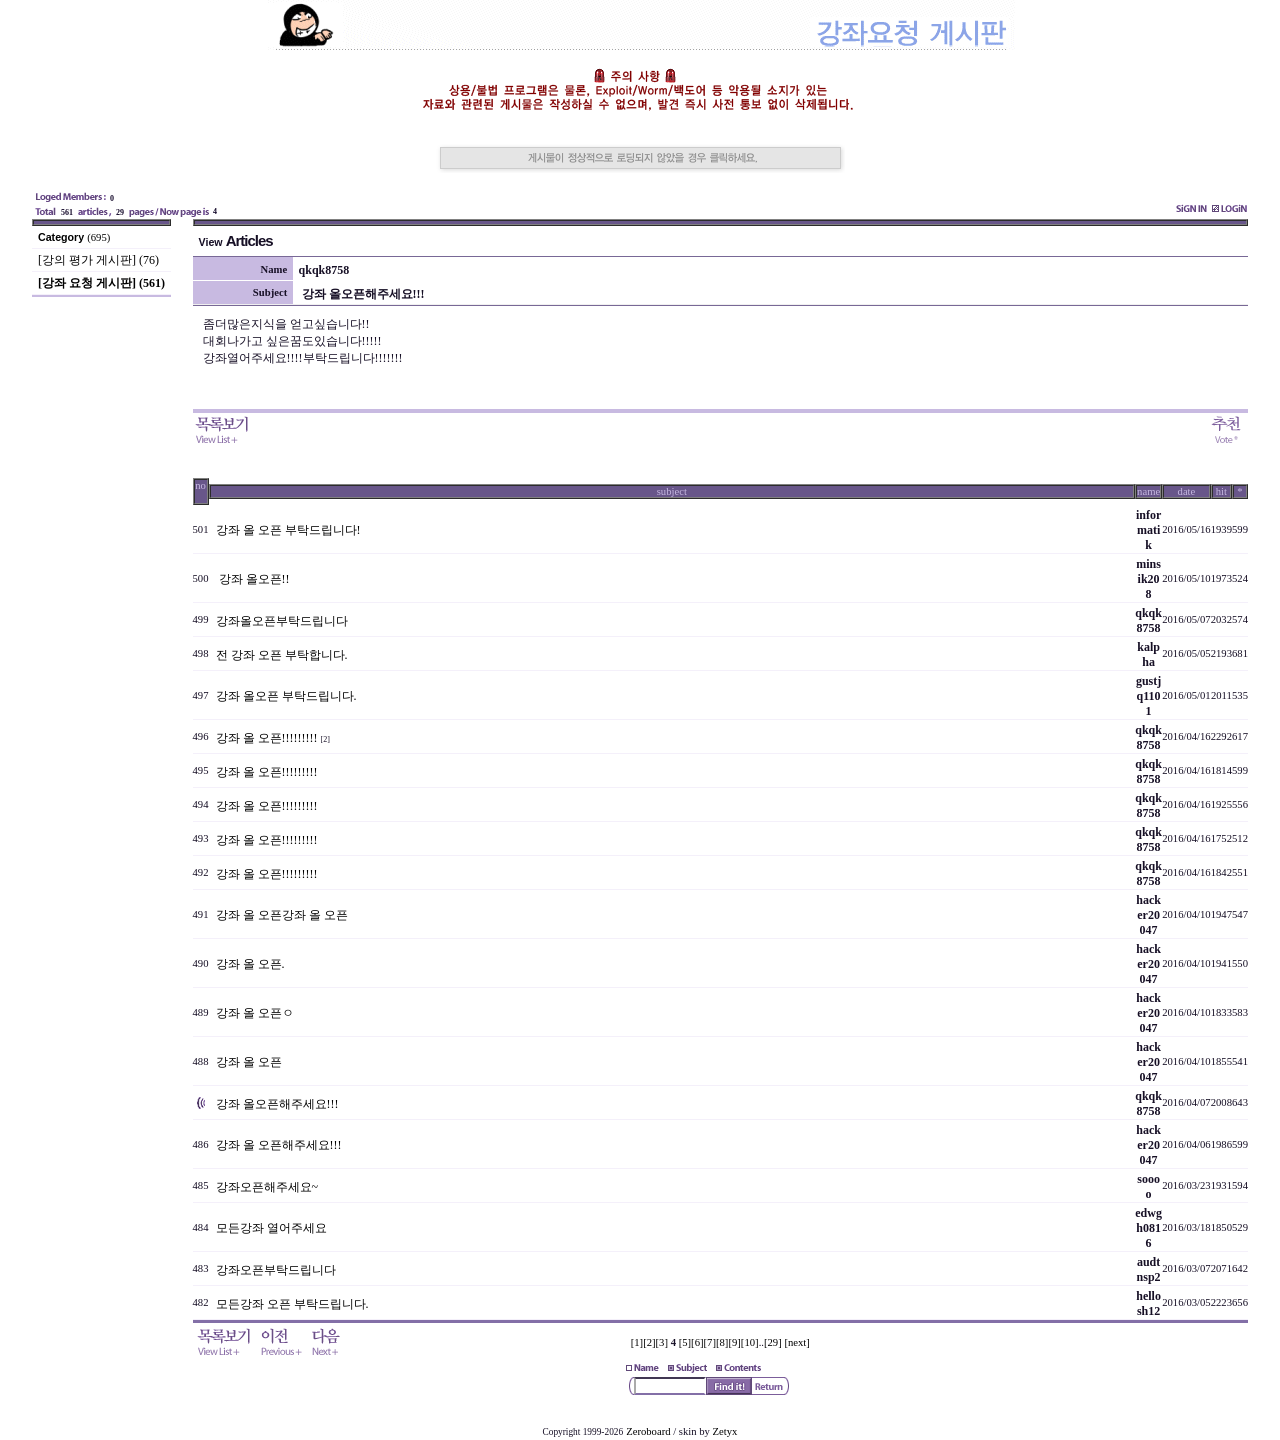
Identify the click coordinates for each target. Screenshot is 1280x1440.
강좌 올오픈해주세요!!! (277, 1104)
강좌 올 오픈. (250, 964)
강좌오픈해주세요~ (267, 1187)
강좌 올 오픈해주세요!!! (279, 1145)
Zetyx (725, 1431)
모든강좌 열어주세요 (271, 1228)
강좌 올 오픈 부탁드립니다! (288, 530)
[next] (796, 1342)
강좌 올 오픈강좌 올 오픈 (282, 915)
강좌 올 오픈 (249, 1062)
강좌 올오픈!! (253, 579)
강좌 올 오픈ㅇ (255, 1013)
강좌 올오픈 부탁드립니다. (286, 696)
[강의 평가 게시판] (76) (98, 260)
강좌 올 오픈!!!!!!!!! (267, 738)
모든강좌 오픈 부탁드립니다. (292, 1304)
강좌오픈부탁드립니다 (276, 1270)
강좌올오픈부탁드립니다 (282, 621)
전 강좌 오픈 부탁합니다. (282, 655)
